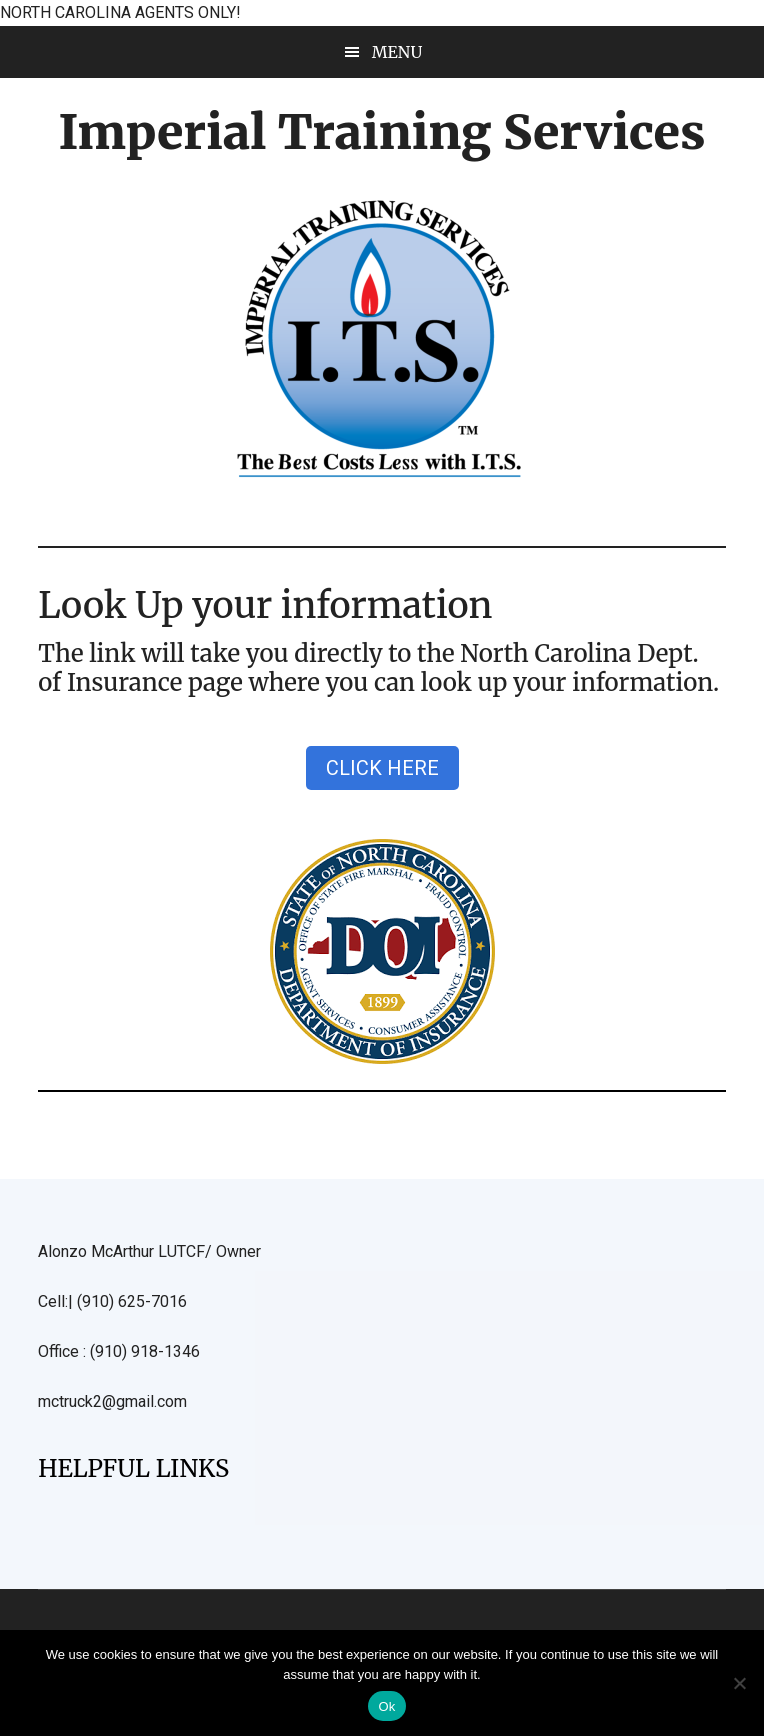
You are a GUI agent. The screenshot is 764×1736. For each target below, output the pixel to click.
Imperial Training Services (381, 132)
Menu (397, 52)
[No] (739, 1683)
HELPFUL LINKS (133, 1468)
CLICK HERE (382, 768)
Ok (386, 1706)
